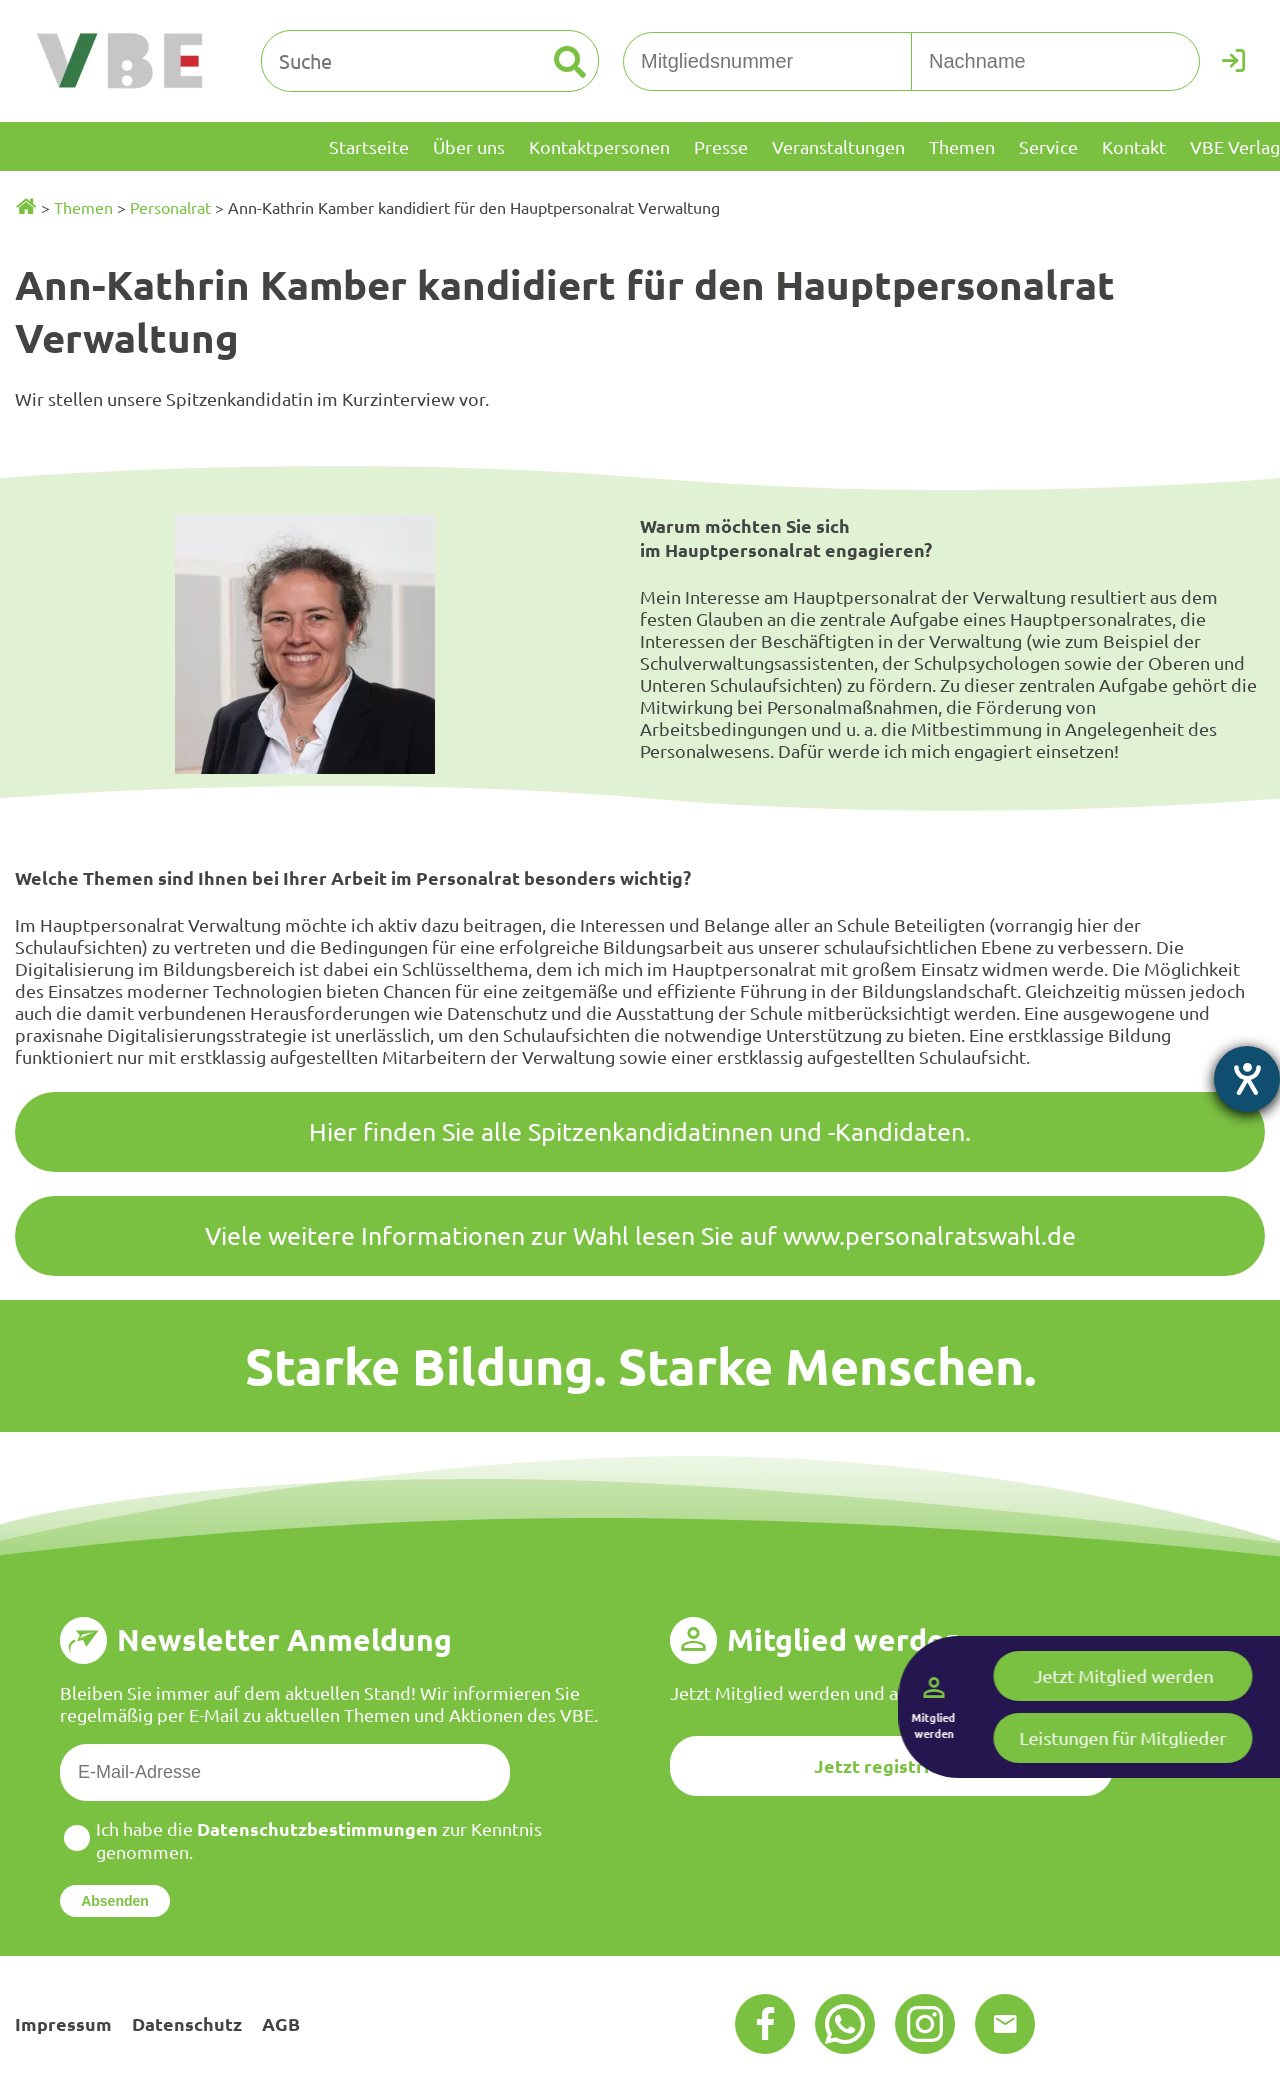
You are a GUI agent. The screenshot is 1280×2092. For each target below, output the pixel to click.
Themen (83, 207)
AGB (281, 2023)
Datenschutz (187, 2023)
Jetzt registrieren (892, 1765)
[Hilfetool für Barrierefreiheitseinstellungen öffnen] (1247, 1079)
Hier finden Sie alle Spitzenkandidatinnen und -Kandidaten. (640, 1131)
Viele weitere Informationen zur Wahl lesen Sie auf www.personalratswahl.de (640, 1235)
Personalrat (170, 207)
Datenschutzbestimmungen (317, 1828)
